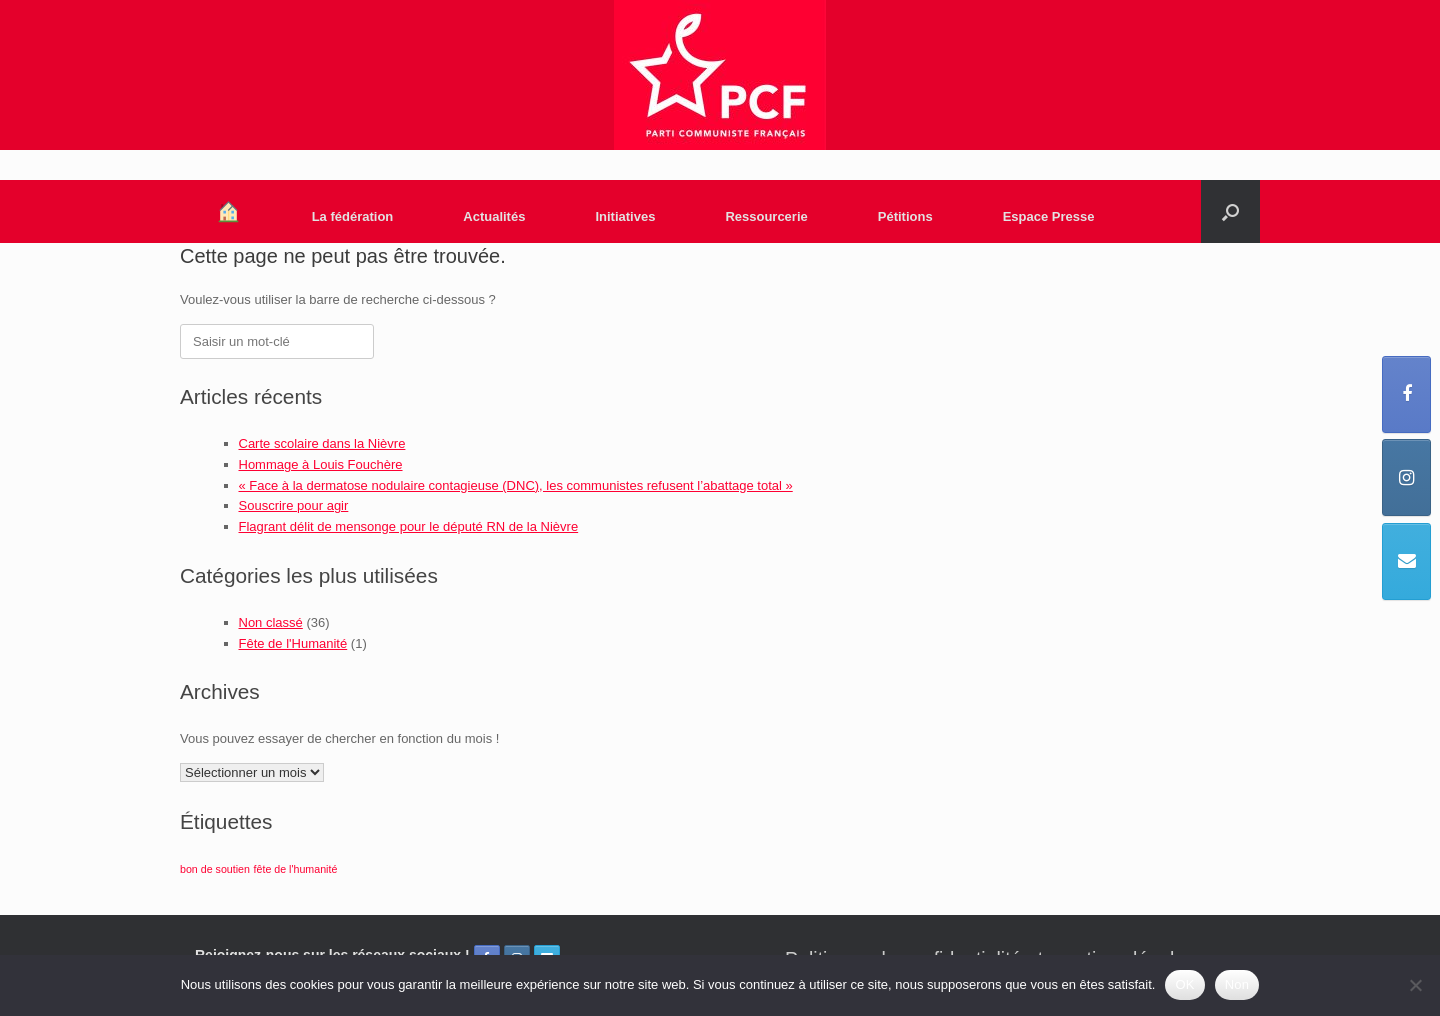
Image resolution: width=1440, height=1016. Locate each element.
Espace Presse (1049, 216)
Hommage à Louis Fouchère (321, 464)
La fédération (353, 216)
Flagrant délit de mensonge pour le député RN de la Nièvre (409, 526)
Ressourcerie (766, 216)
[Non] (1415, 985)
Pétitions (905, 216)
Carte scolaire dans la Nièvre (322, 443)
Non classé (271, 622)
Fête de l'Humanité (293, 643)
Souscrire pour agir (294, 505)
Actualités (494, 216)
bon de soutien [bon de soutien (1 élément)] (215, 869)
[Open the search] (1230, 211)
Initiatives (625, 216)
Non (1237, 984)
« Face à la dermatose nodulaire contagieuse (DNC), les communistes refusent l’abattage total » (516, 485)
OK (1184, 984)
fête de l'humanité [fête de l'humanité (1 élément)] (296, 869)
